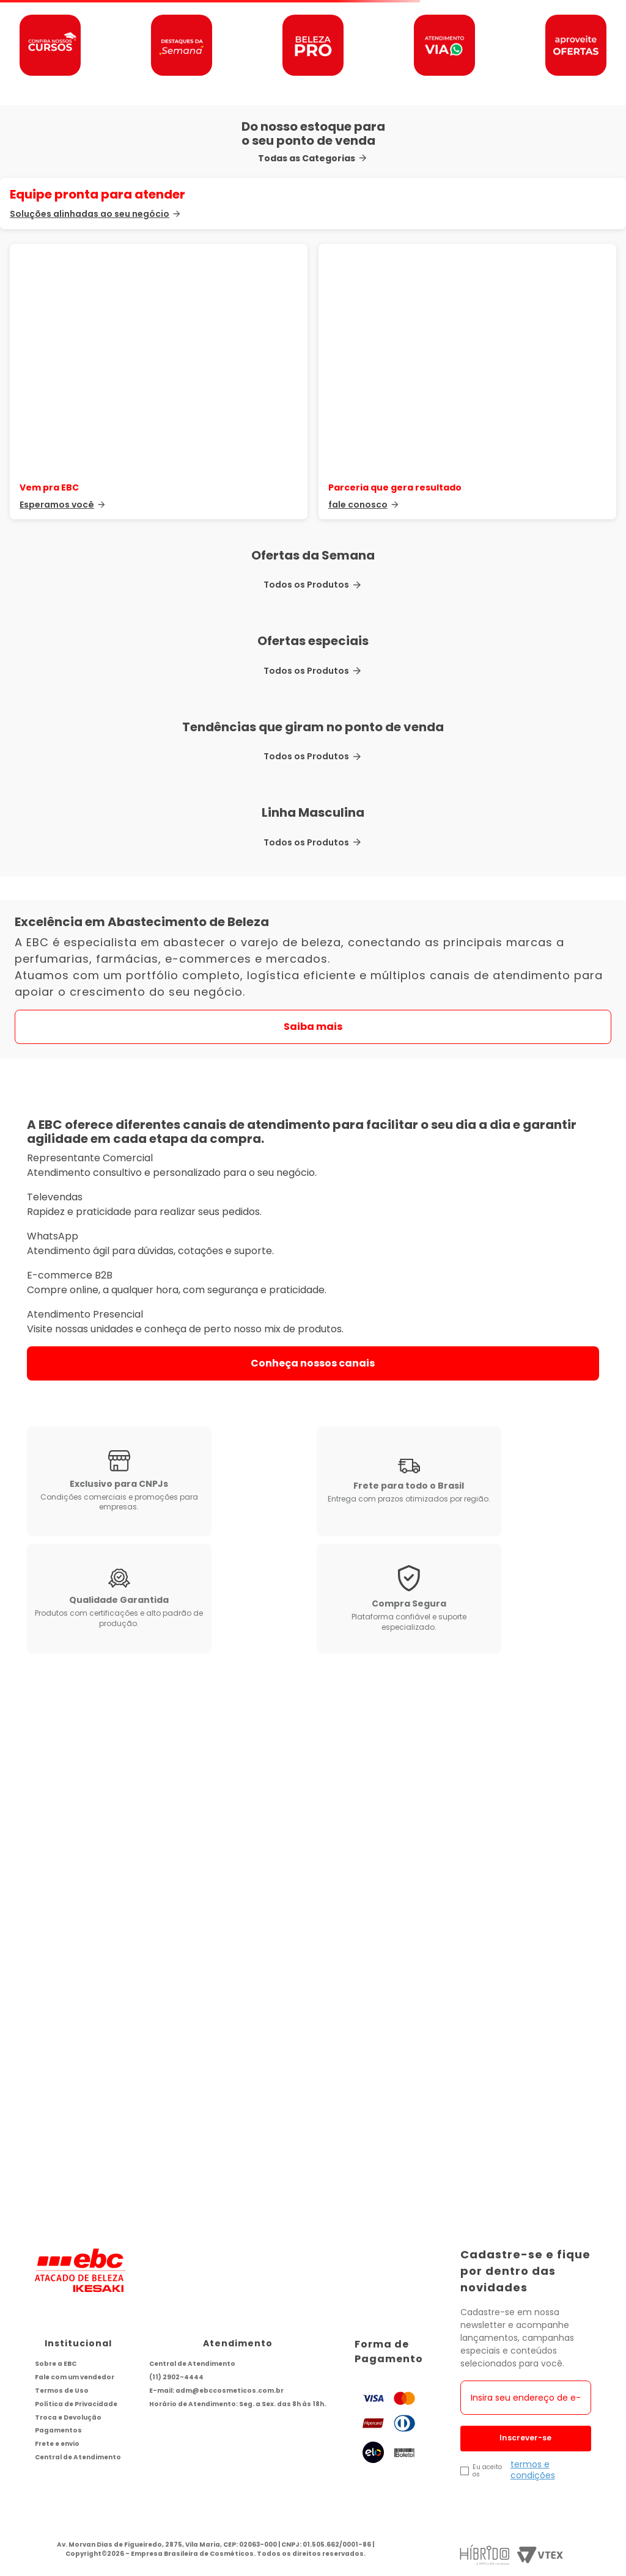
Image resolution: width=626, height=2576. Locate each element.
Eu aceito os (487, 2471)
